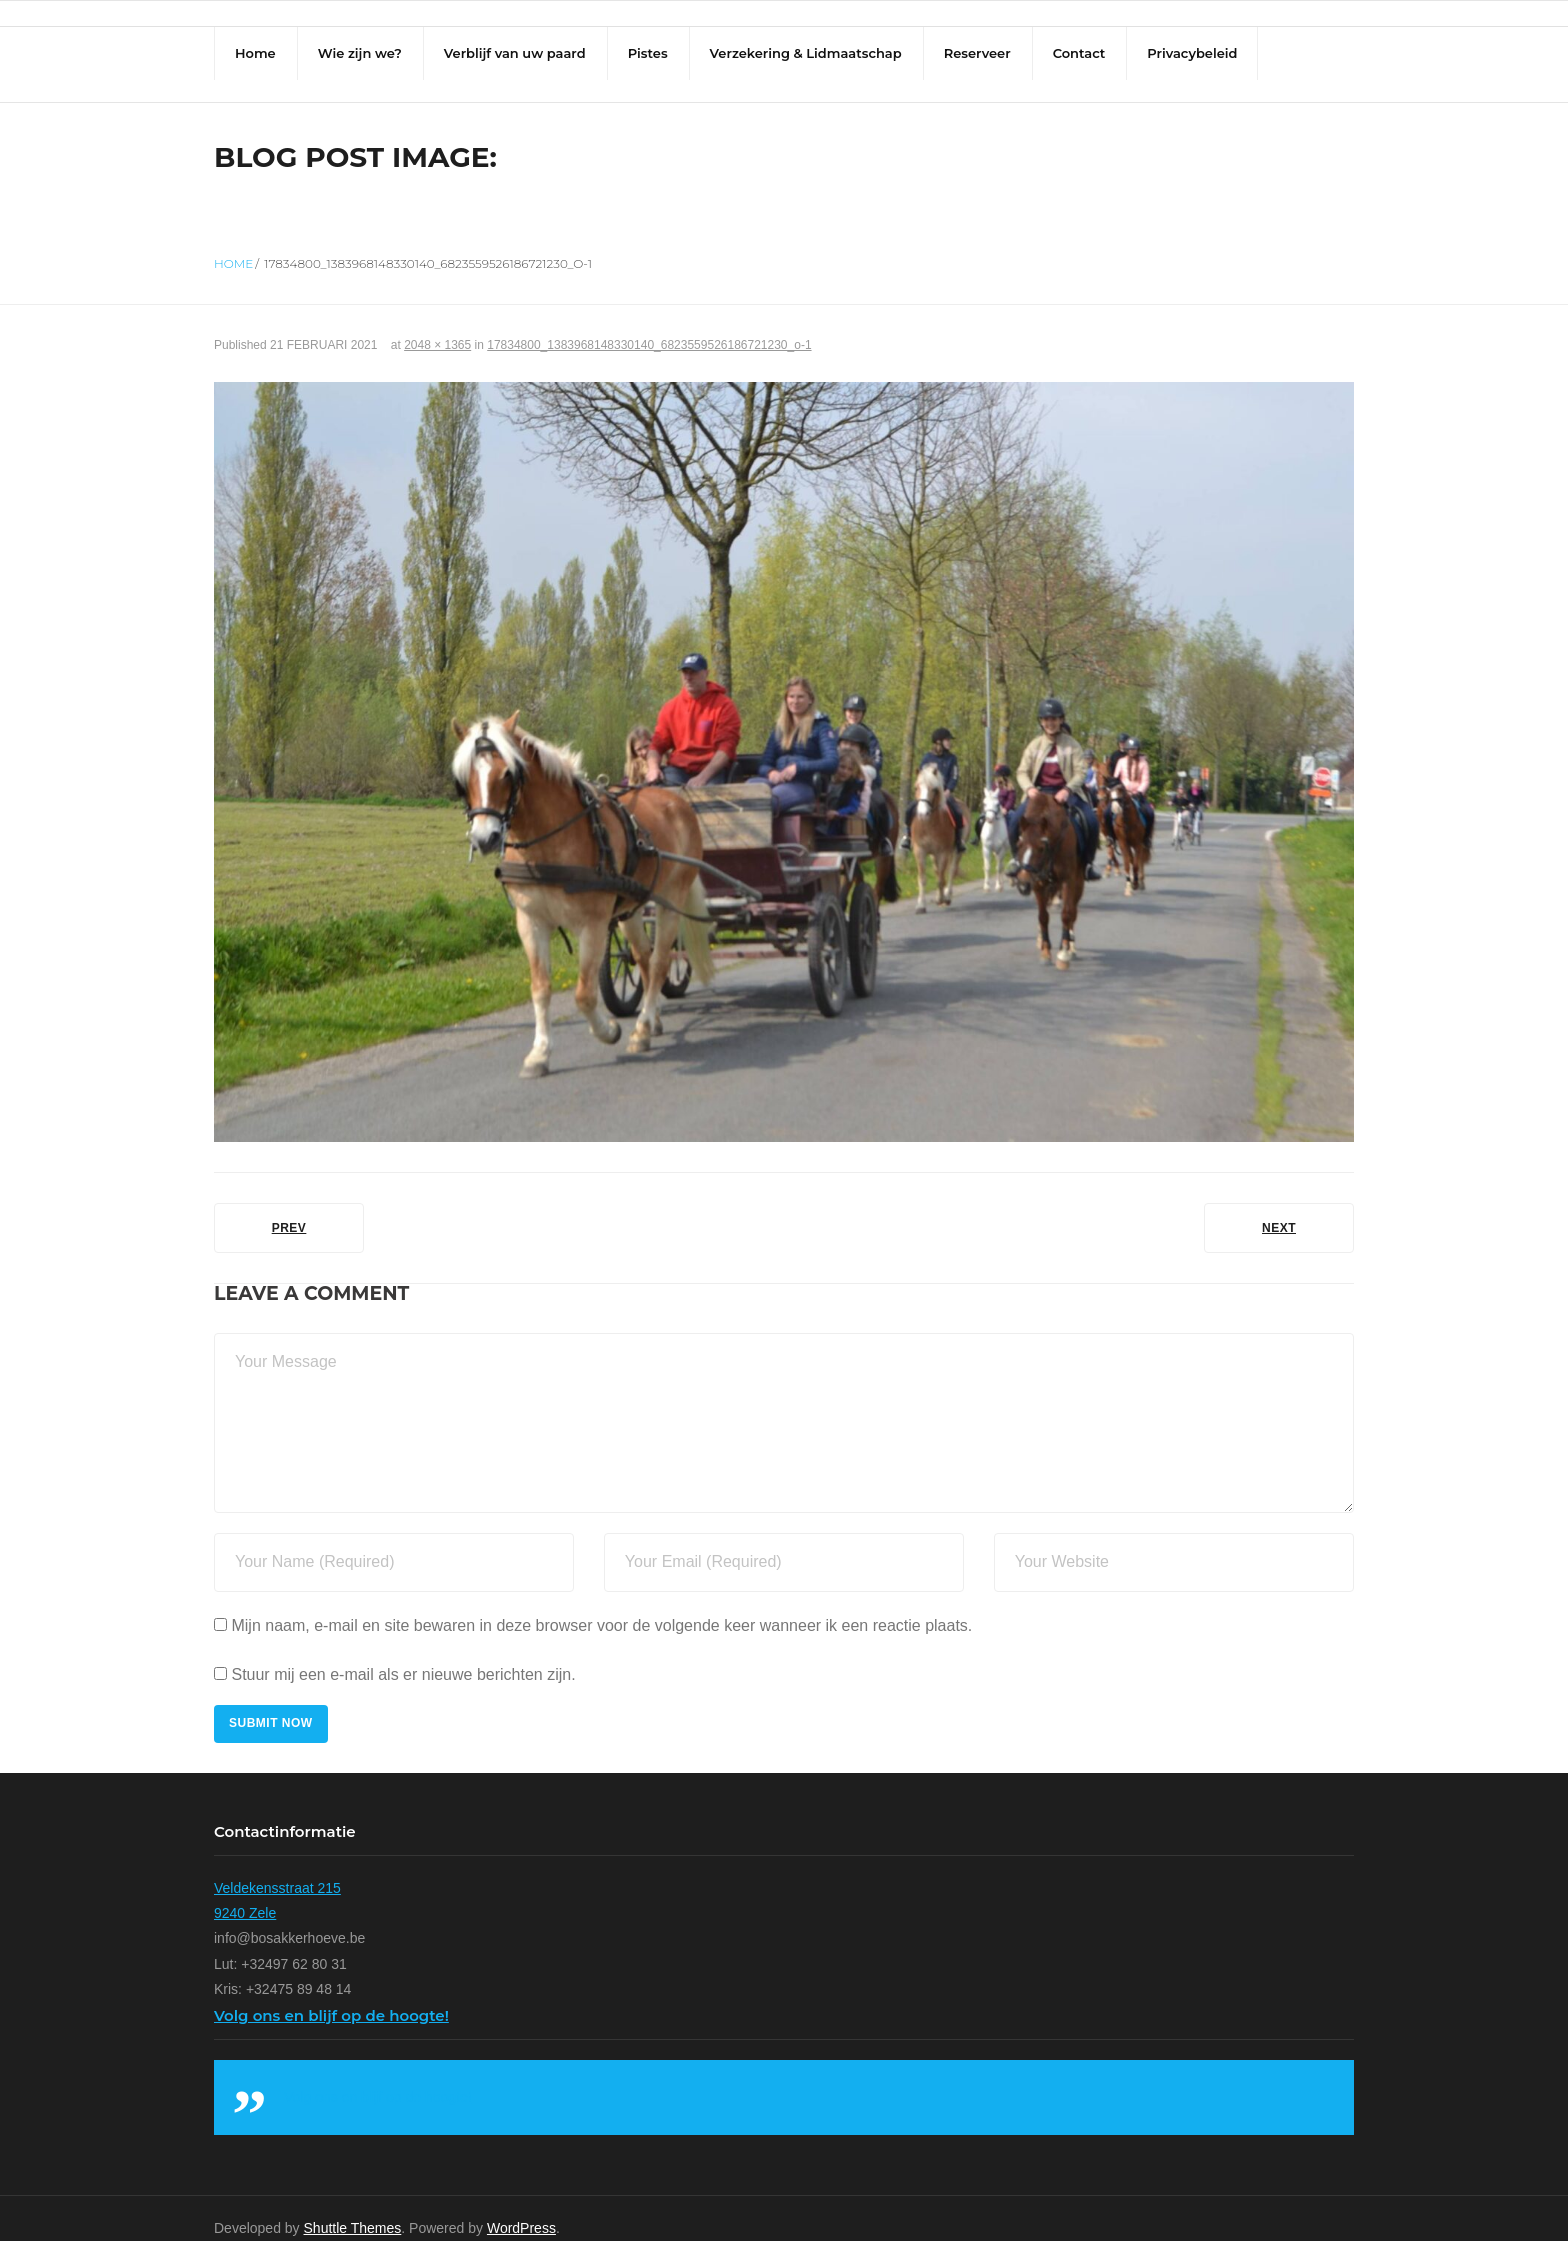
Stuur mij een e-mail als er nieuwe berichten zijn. (403, 1654)
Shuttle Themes (353, 2208)
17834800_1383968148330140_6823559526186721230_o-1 (649, 326)
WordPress (521, 2208)
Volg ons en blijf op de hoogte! (331, 1995)
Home (233, 243)
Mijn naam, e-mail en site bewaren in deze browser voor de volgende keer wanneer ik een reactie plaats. (601, 1605)
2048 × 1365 (437, 326)
